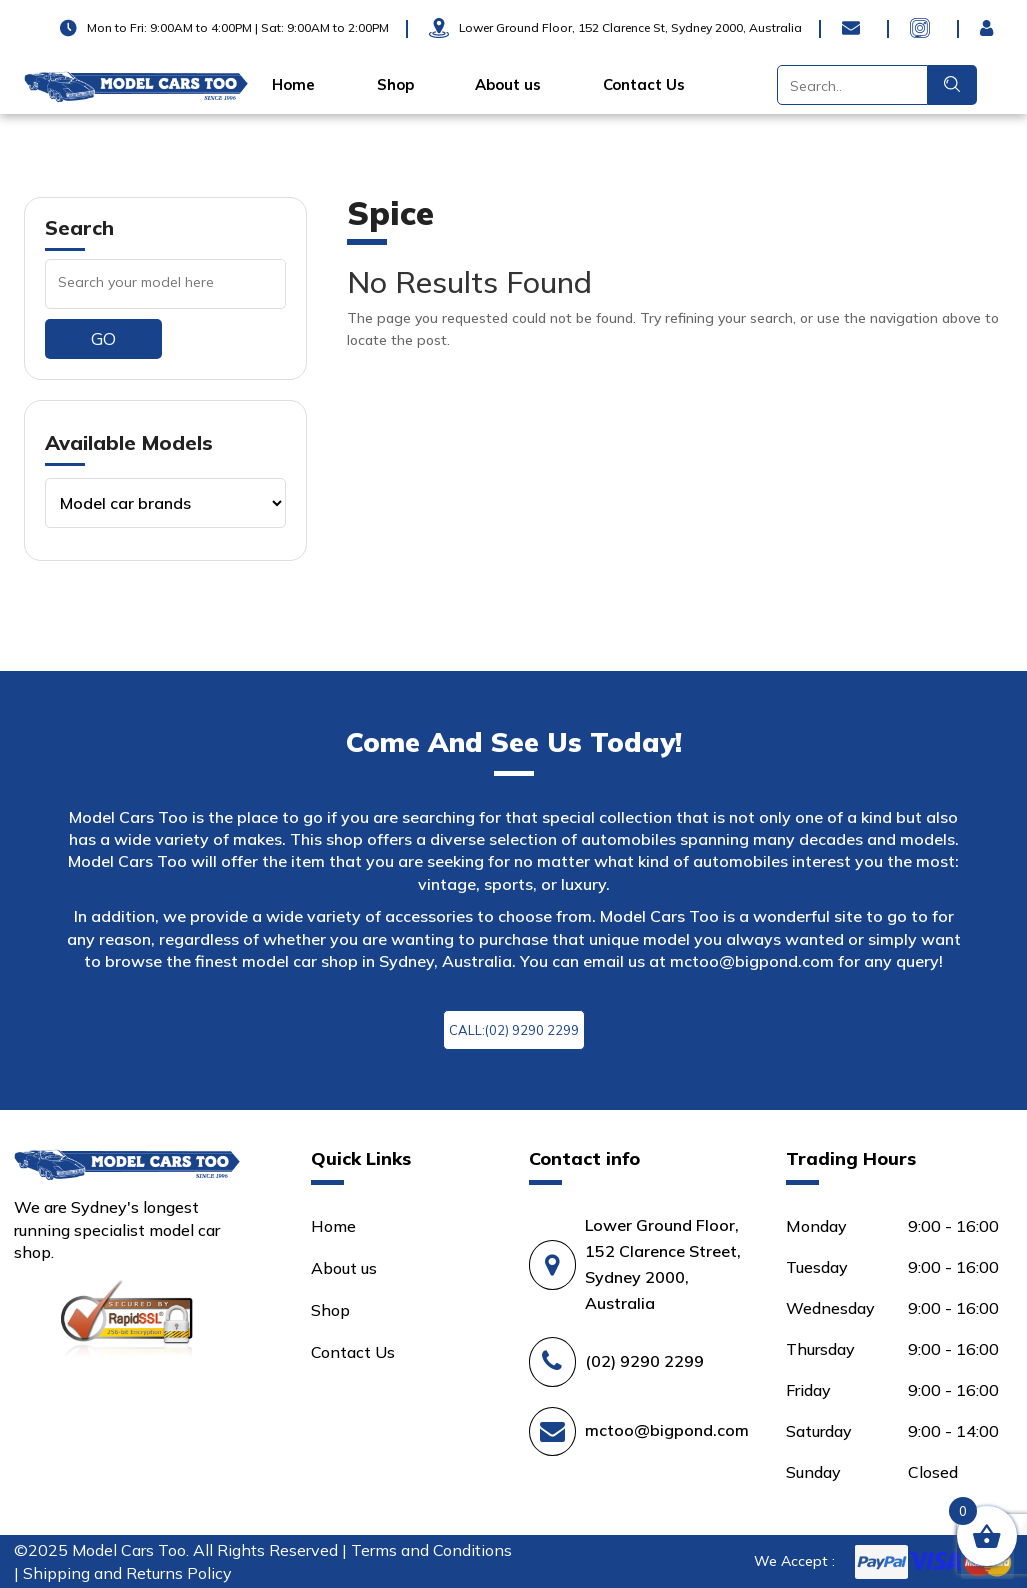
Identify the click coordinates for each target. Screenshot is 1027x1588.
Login (992, 28)
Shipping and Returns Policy (127, 1573)
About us (508, 85)
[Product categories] (165, 503)
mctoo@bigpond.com (752, 961)
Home (293, 85)
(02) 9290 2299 (644, 1361)
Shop (395, 85)
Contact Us (644, 85)
